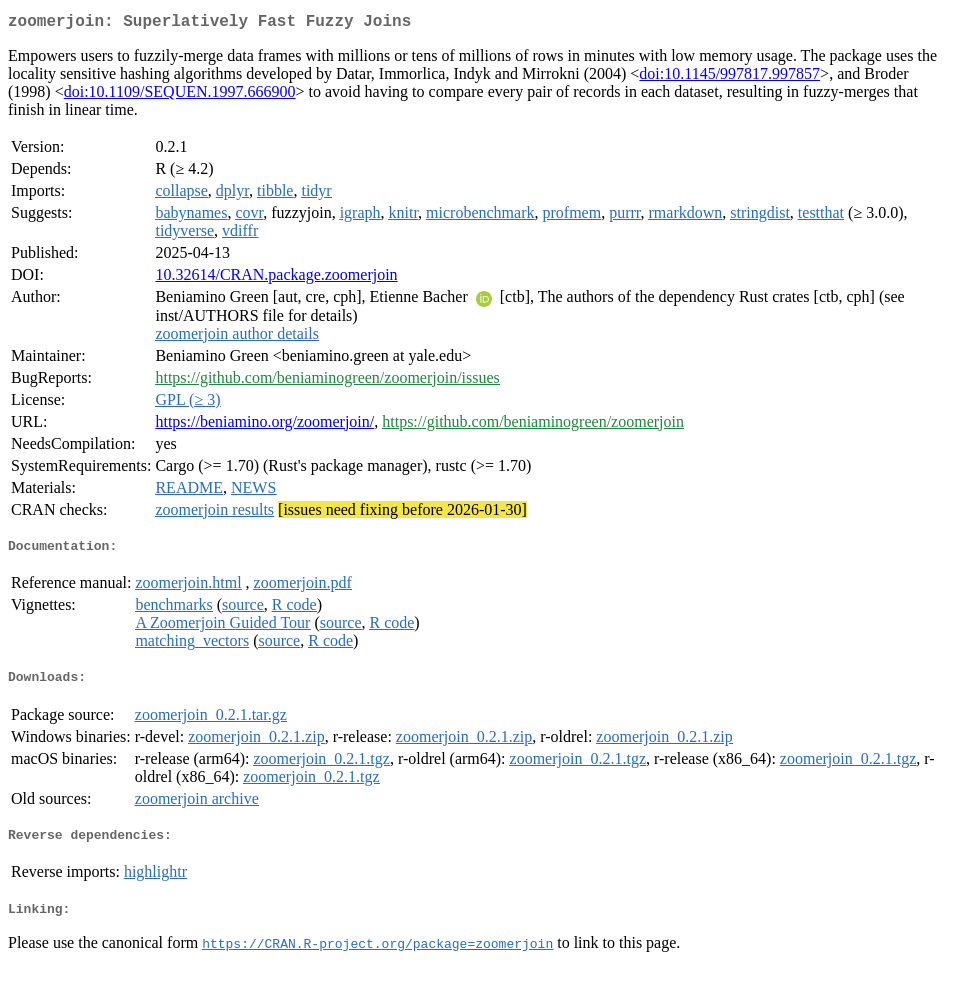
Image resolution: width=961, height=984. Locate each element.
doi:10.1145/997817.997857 (729, 77)
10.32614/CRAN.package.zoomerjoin (276, 278)
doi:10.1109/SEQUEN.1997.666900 (180, 95)
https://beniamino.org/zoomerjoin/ (264, 425)
